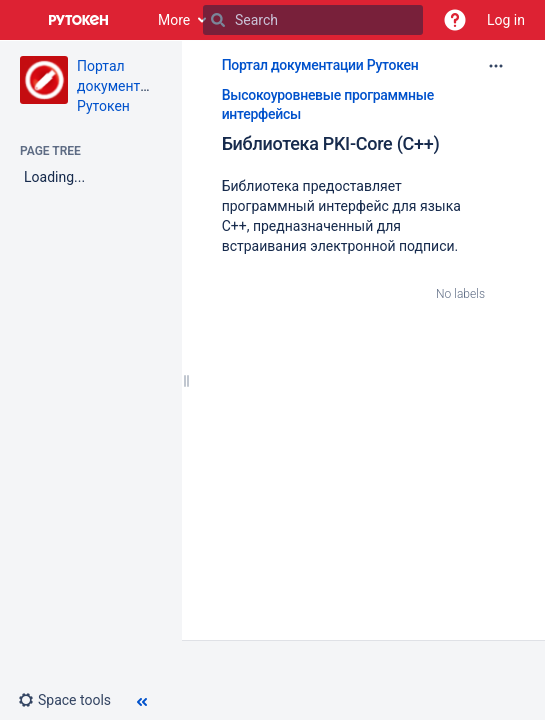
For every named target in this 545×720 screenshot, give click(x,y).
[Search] (218, 20)
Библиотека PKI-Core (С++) (331, 143)
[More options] (496, 66)
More (174, 20)
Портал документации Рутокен (124, 86)
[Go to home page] (79, 20)
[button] (455, 20)
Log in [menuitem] (506, 20)
